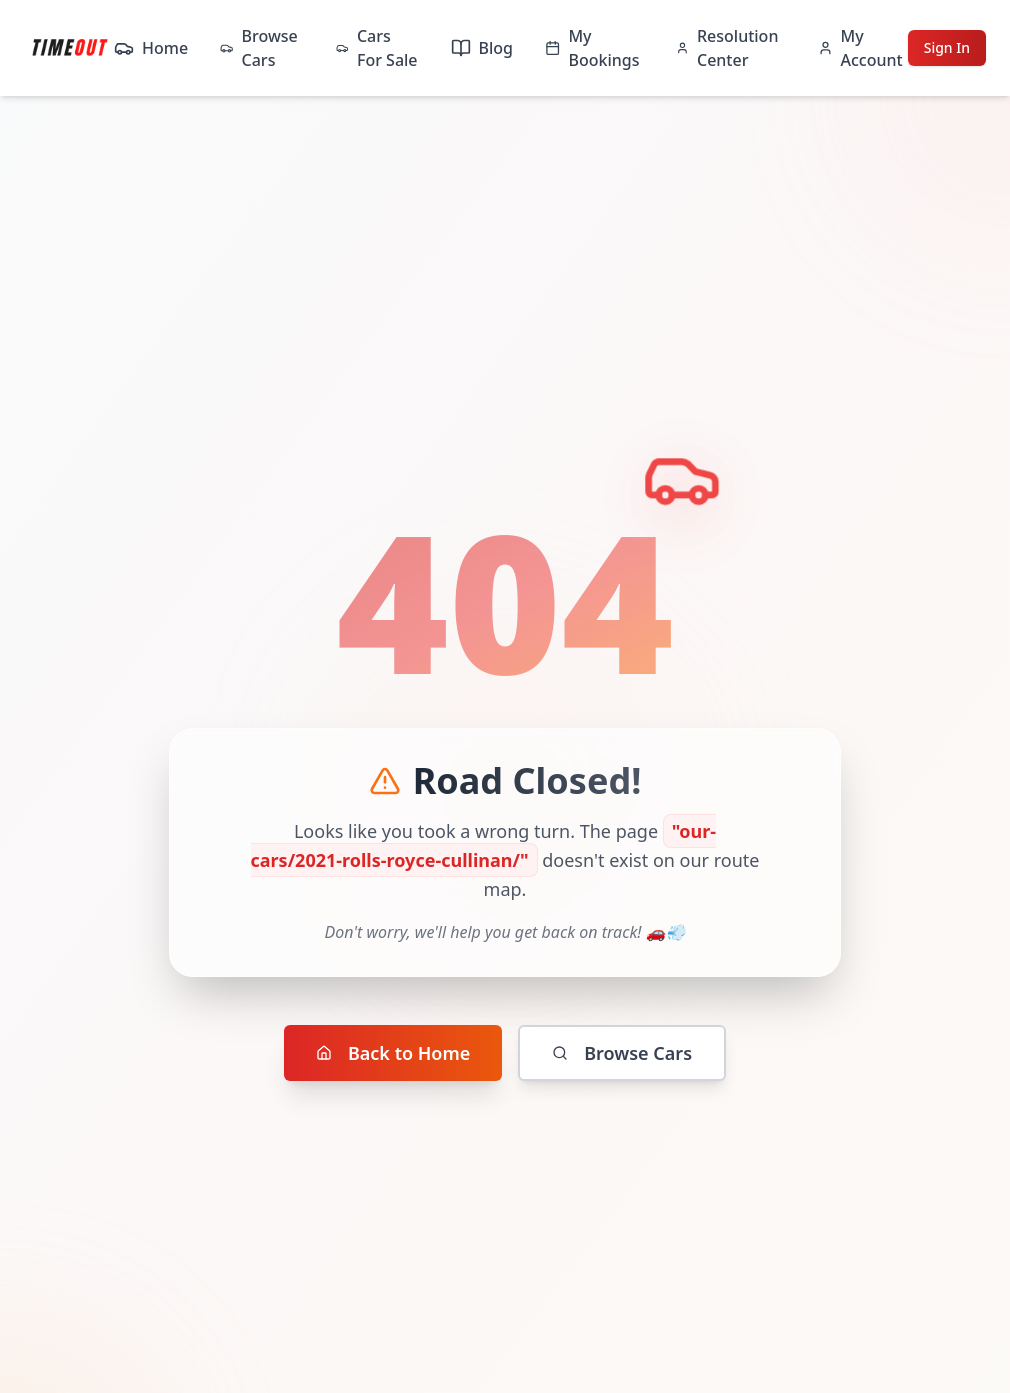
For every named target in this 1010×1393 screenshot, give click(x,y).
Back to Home (393, 1053)
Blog (482, 48)
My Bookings (592, 48)
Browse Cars (259, 48)
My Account (860, 48)
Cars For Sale (376, 48)
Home (151, 48)
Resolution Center (727, 48)
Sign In (947, 47)
